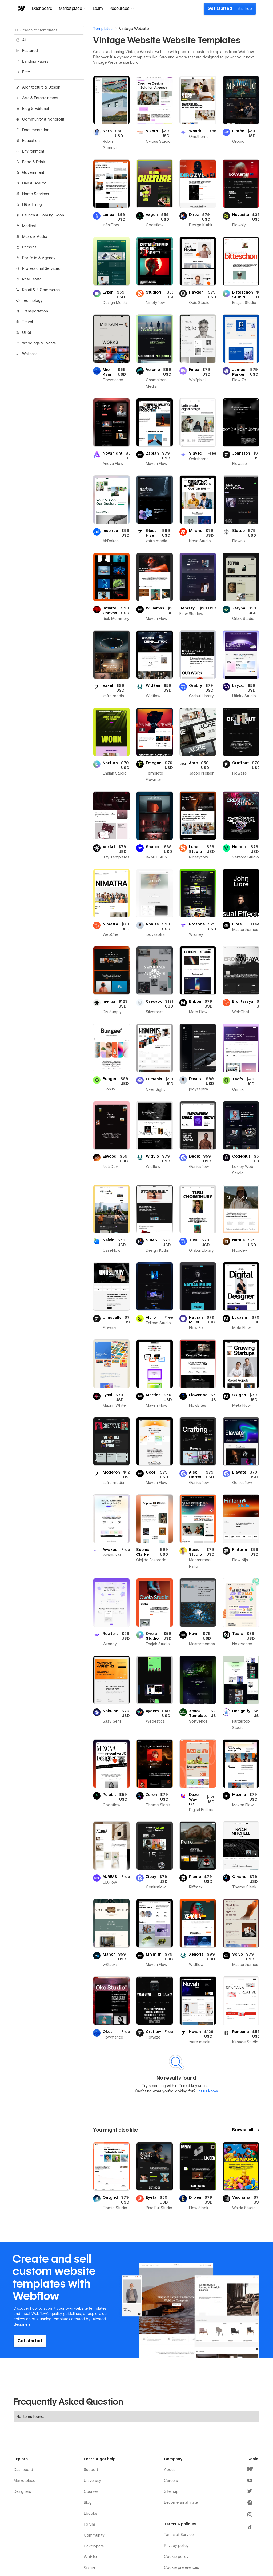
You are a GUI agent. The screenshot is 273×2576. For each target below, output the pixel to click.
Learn (98, 8)
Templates (103, 28)
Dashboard (42, 8)
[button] (72, 8)
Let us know (206, 2091)
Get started (230, 8)
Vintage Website (134, 28)
